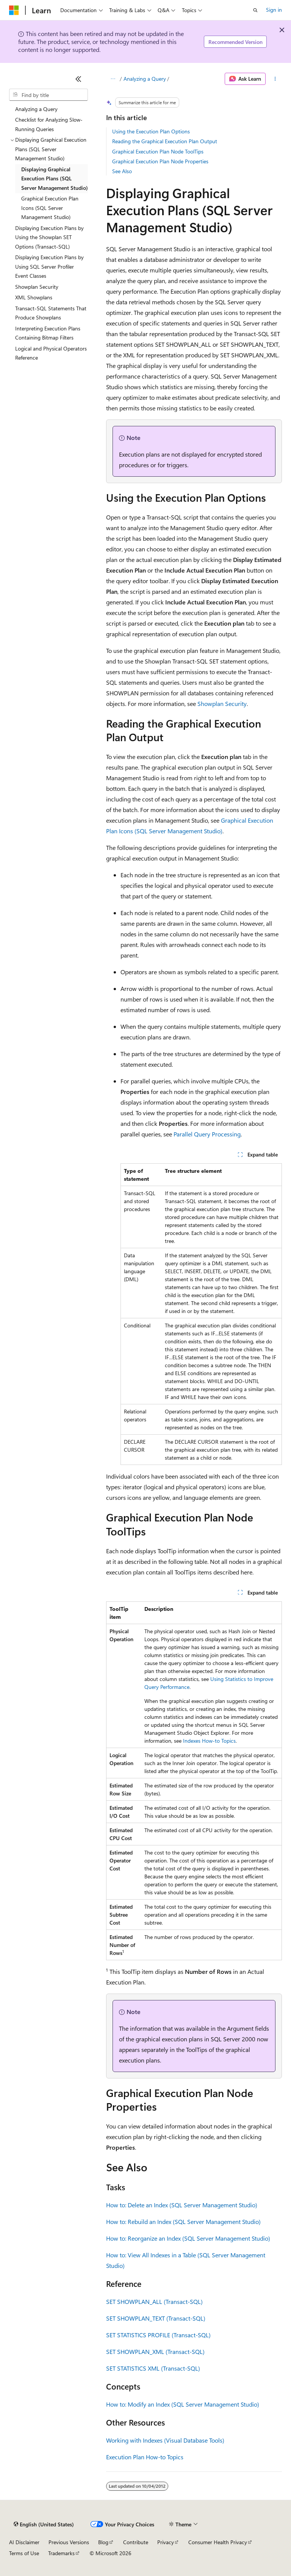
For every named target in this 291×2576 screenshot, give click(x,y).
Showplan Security (222, 703)
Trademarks (61, 2553)
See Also (122, 171)
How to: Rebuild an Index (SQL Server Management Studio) (183, 2221)
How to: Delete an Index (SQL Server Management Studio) (181, 2205)
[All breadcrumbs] (112, 79)
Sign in (274, 9)
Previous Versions (68, 2542)
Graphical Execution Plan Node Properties (160, 161)
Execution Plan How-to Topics (144, 2457)
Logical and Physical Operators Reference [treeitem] (51, 353)
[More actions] (275, 79)
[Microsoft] (14, 10)
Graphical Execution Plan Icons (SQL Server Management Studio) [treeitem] (49, 208)
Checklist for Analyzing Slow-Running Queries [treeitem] (49, 124)
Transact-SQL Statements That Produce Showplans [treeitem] (50, 313)
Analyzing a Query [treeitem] (36, 109)
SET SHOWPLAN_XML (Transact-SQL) (155, 2351)
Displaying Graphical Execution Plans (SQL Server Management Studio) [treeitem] (54, 178)
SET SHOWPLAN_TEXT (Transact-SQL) (155, 2318)
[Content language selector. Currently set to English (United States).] (43, 2524)
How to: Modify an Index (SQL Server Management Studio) (182, 2404)
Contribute (135, 2542)
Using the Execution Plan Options (151, 131)
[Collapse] (78, 79)
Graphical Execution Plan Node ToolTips (157, 151)
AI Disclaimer (24, 2542)
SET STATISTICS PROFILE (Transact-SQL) (158, 2335)
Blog (103, 2542)
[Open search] (255, 10)
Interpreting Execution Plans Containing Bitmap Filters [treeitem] (47, 333)
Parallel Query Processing (207, 1134)
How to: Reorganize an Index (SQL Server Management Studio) (188, 2238)
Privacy (165, 2542)
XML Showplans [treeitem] (33, 297)
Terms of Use (24, 2553)
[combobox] (48, 95)
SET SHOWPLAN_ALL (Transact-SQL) (154, 2301)
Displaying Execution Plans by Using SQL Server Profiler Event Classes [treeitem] (49, 266)
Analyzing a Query (145, 78)
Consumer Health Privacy (217, 2542)
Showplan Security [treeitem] (36, 286)
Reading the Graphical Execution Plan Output (164, 141)
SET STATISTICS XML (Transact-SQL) (153, 2368)
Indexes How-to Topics (209, 1740)
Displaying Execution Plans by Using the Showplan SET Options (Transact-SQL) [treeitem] (49, 237)
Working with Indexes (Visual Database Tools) (165, 2440)
